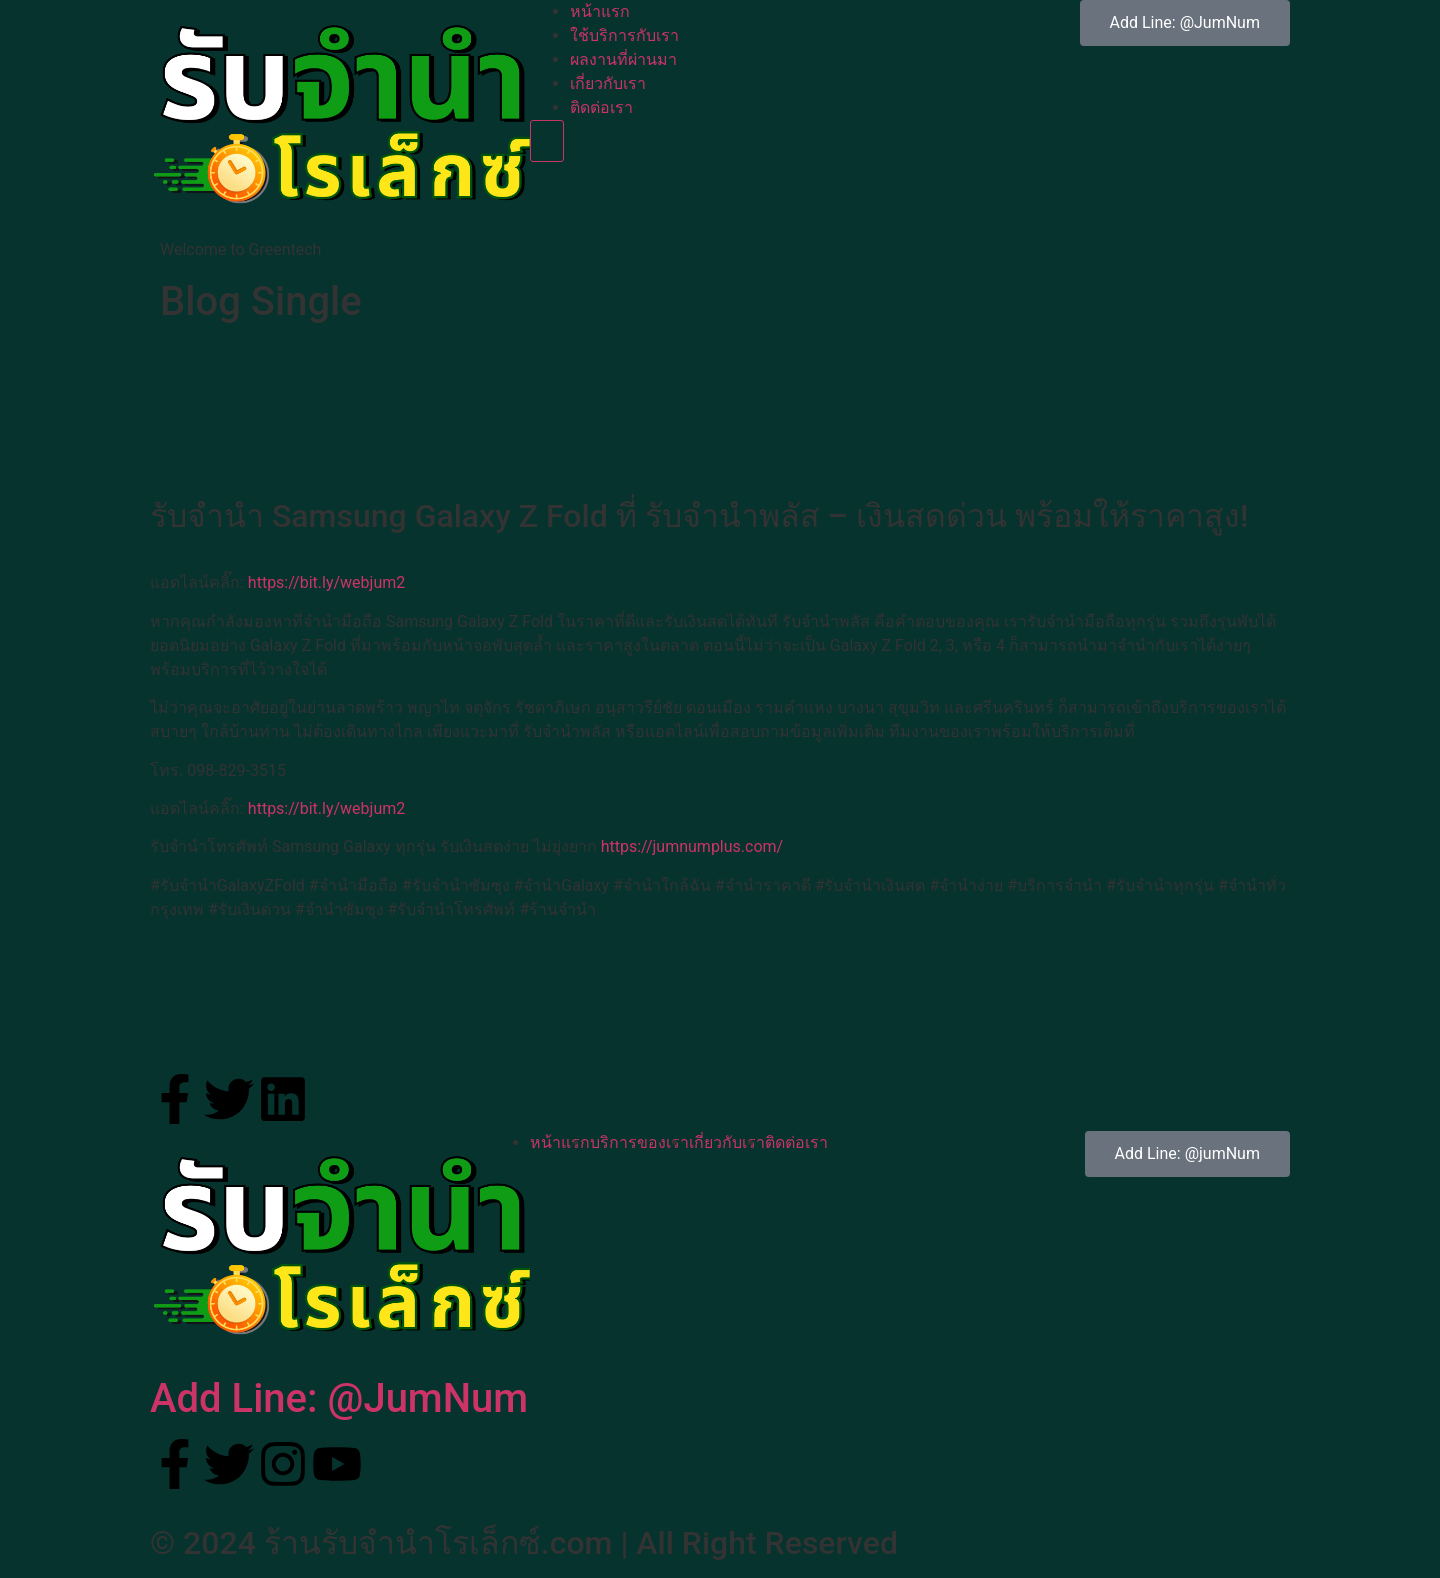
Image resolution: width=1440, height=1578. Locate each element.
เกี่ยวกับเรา (608, 83)
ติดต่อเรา (601, 107)
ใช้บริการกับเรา (624, 35)
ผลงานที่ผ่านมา (623, 59)
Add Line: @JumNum (339, 1398)
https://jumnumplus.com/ (692, 846)
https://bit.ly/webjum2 (326, 582)
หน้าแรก (600, 11)
